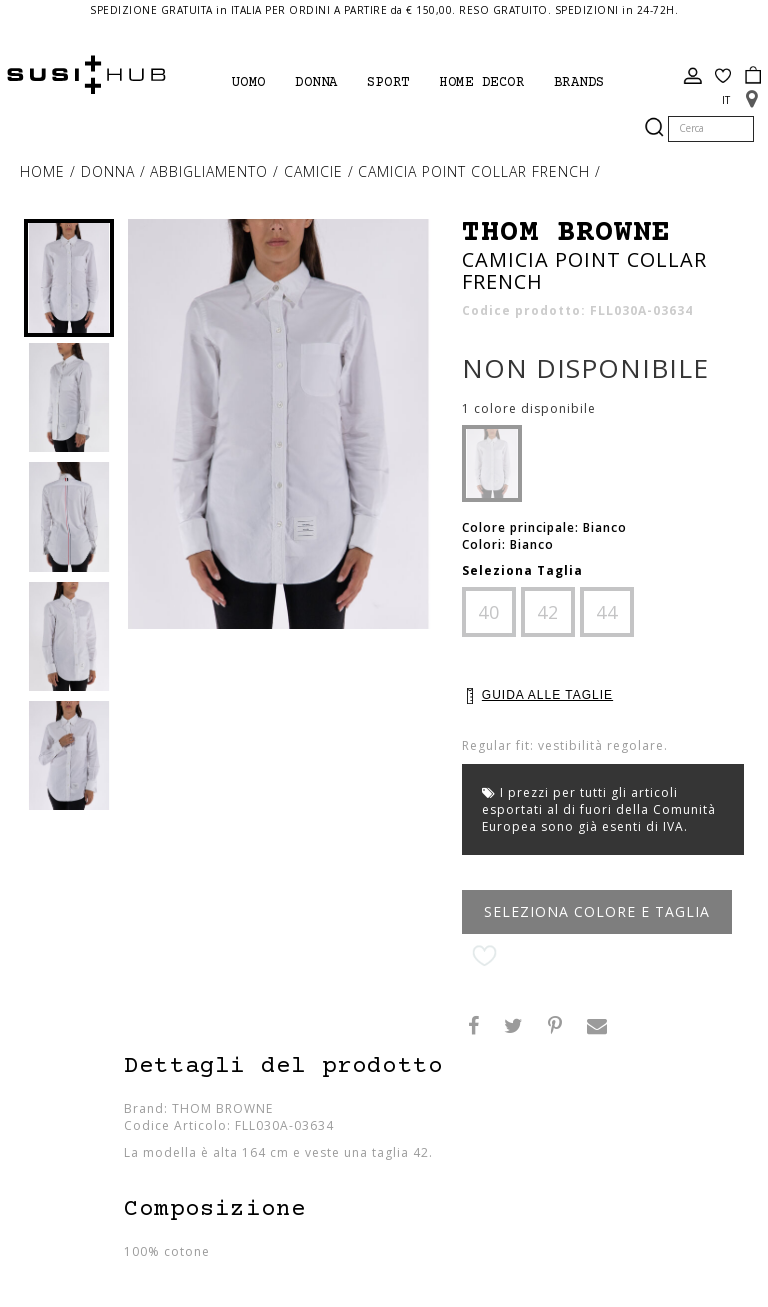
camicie (316, 171)
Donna (316, 83)
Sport (388, 83)
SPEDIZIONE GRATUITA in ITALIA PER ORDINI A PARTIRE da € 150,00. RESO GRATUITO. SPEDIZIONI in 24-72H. (384, 10)
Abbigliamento (211, 171)
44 (607, 612)
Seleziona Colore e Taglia (597, 911)
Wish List (723, 76)
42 (548, 612)
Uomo (249, 83)
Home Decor (481, 83)
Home (45, 171)
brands (579, 83)
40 (489, 612)
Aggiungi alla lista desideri (484, 956)
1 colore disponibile (529, 409)
